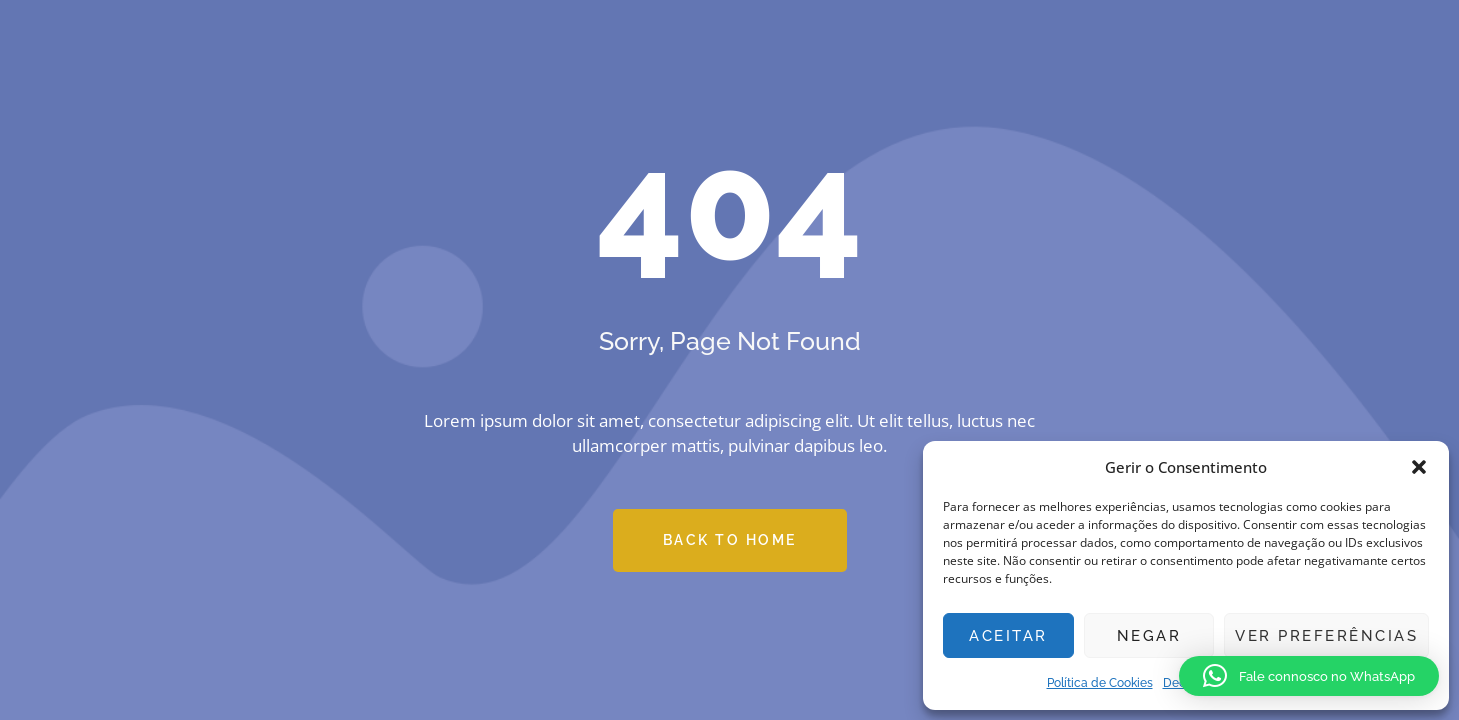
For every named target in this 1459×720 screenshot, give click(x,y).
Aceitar (1008, 636)
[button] (1419, 467)
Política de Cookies (1100, 683)
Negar (1149, 636)
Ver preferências (1326, 636)
